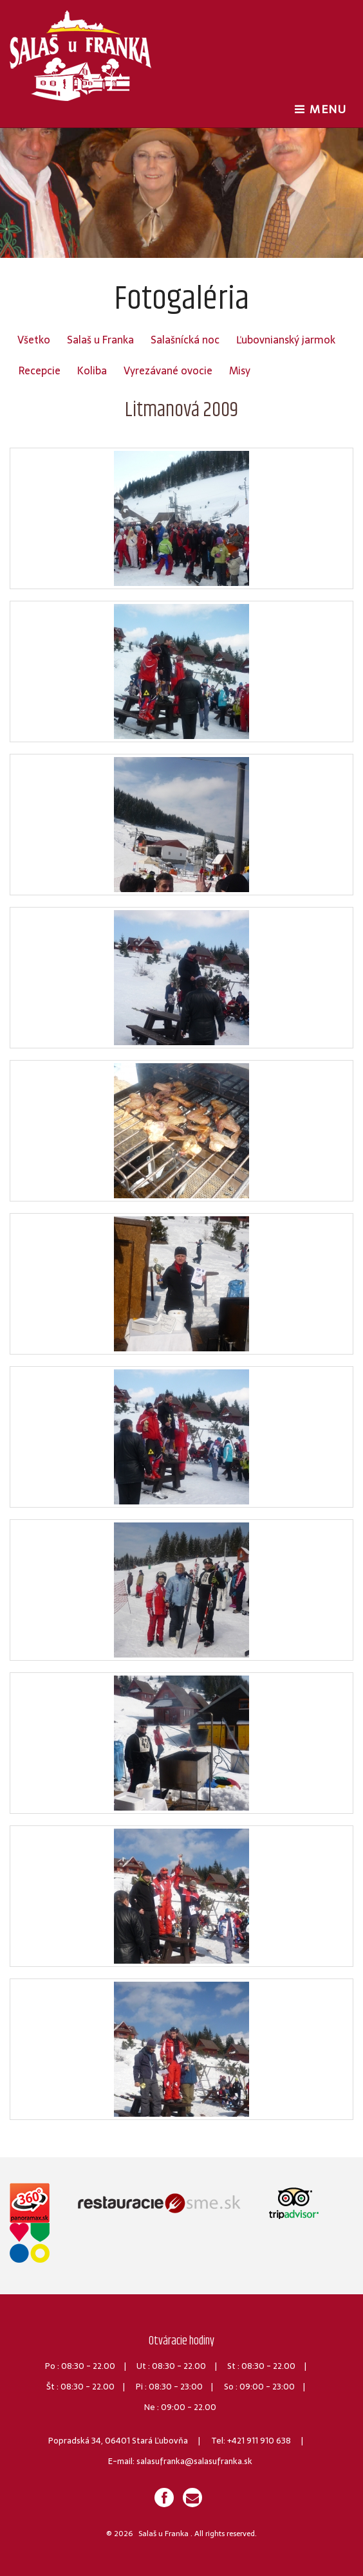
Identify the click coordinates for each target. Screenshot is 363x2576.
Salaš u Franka (100, 339)
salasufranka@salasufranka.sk (194, 2461)
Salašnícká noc (185, 339)
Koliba (92, 370)
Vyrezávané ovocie (168, 370)
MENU (323, 108)
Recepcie (39, 370)
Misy (239, 370)
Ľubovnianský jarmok (285, 339)
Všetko (33, 339)
